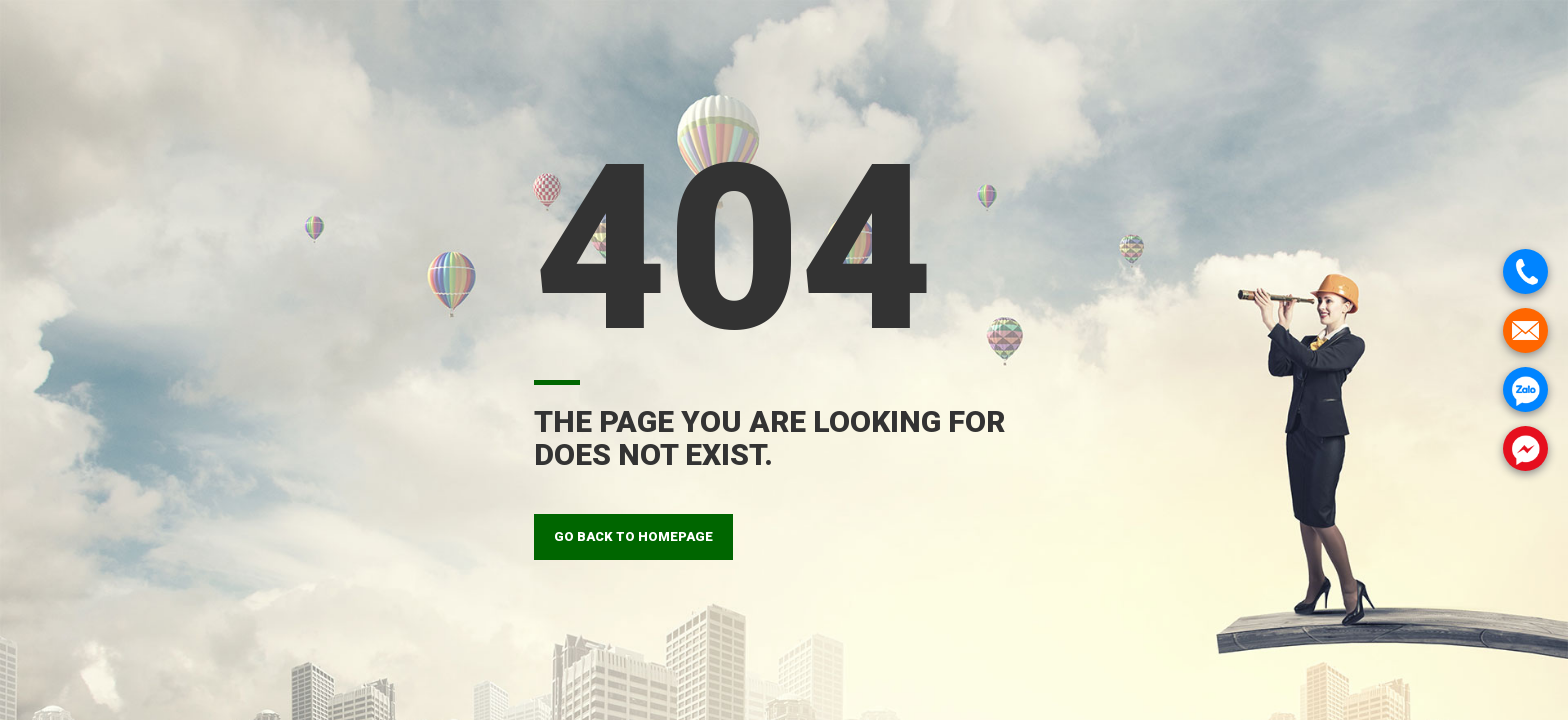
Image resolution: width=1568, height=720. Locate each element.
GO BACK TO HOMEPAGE (633, 536)
